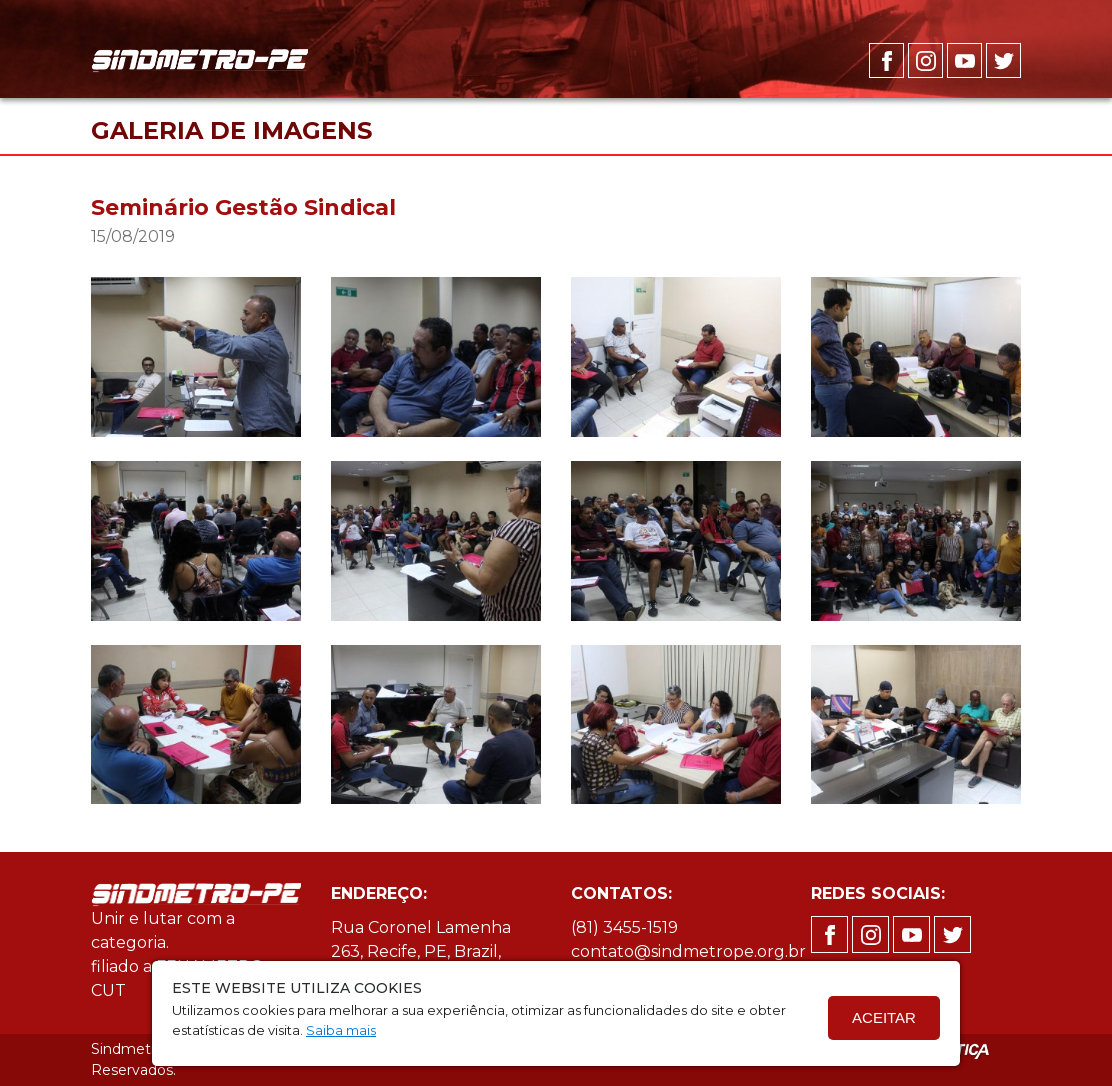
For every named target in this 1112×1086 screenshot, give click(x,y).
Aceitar (884, 1017)
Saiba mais (341, 1030)
